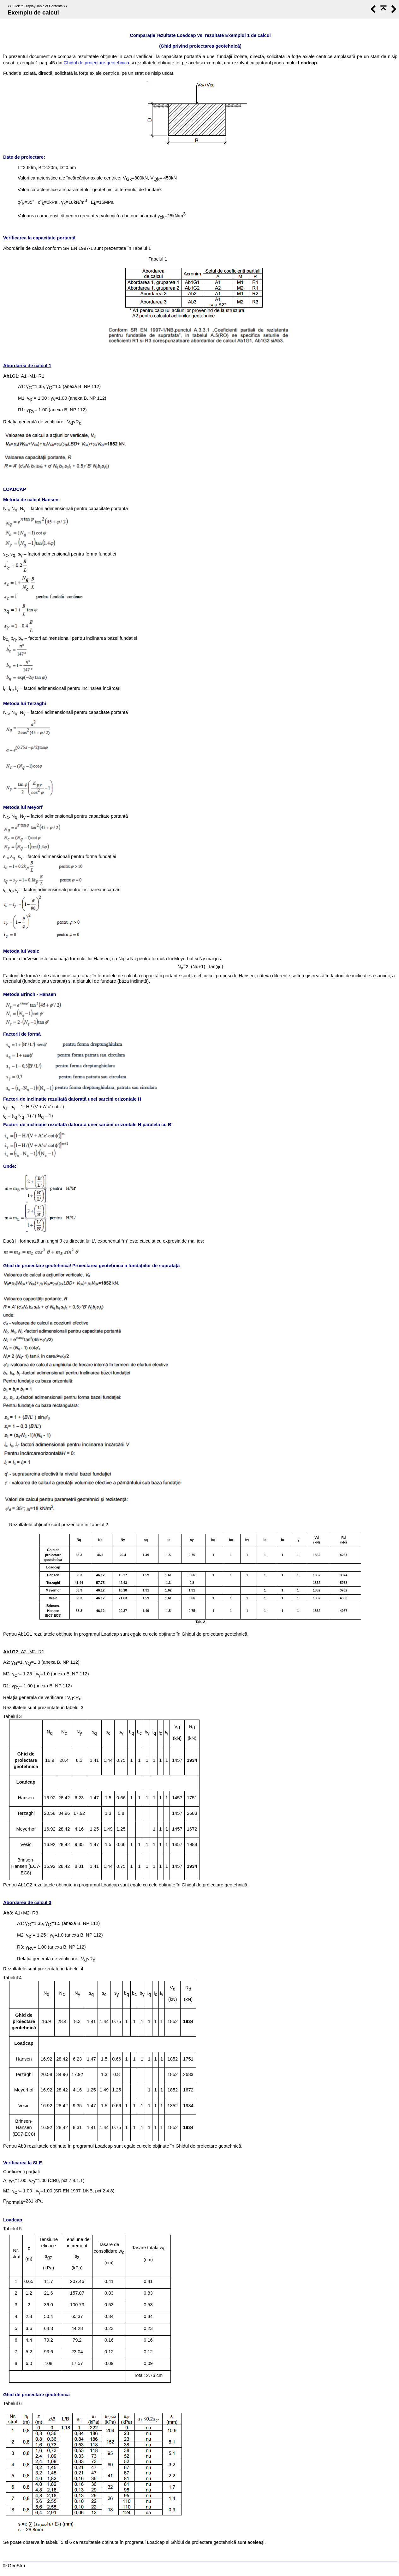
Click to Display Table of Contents (37, 6)
